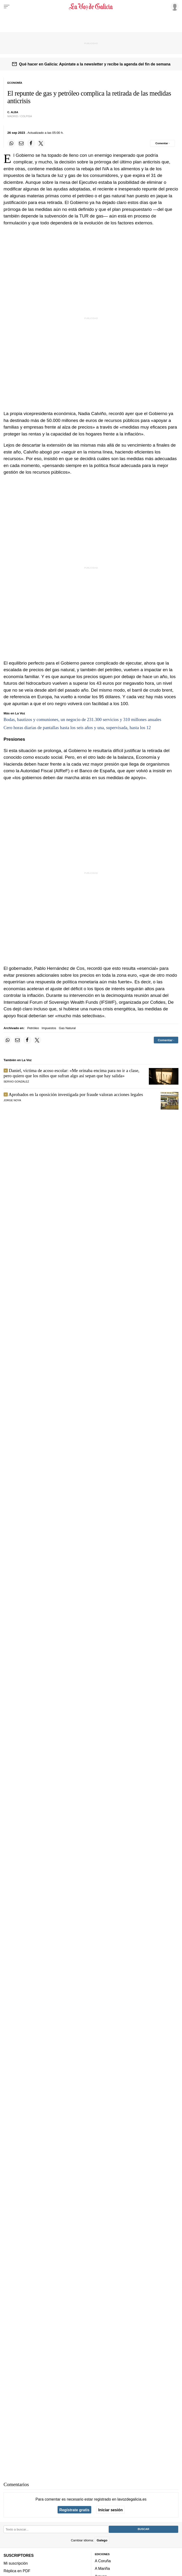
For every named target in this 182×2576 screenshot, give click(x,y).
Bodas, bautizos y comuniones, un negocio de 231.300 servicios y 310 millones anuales (82, 719)
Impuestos (49, 1028)
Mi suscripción (16, 2563)
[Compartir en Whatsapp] (11, 143)
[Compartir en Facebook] (31, 143)
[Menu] (6, 6)
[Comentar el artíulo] (162, 143)
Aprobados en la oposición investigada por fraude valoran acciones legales (76, 1094)
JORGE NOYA (12, 1100)
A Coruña (103, 2561)
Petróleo (33, 1028)
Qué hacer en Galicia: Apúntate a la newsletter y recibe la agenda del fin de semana (94, 64)
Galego (102, 2540)
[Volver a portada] (91, 6)
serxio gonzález (16, 1081)
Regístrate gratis (74, 2510)
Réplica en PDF (17, 2571)
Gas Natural (67, 1028)
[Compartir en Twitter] (41, 143)
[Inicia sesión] (174, 6)
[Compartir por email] (21, 143)
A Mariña (102, 2569)
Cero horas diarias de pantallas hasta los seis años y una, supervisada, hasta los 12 (77, 727)
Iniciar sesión (110, 2510)
